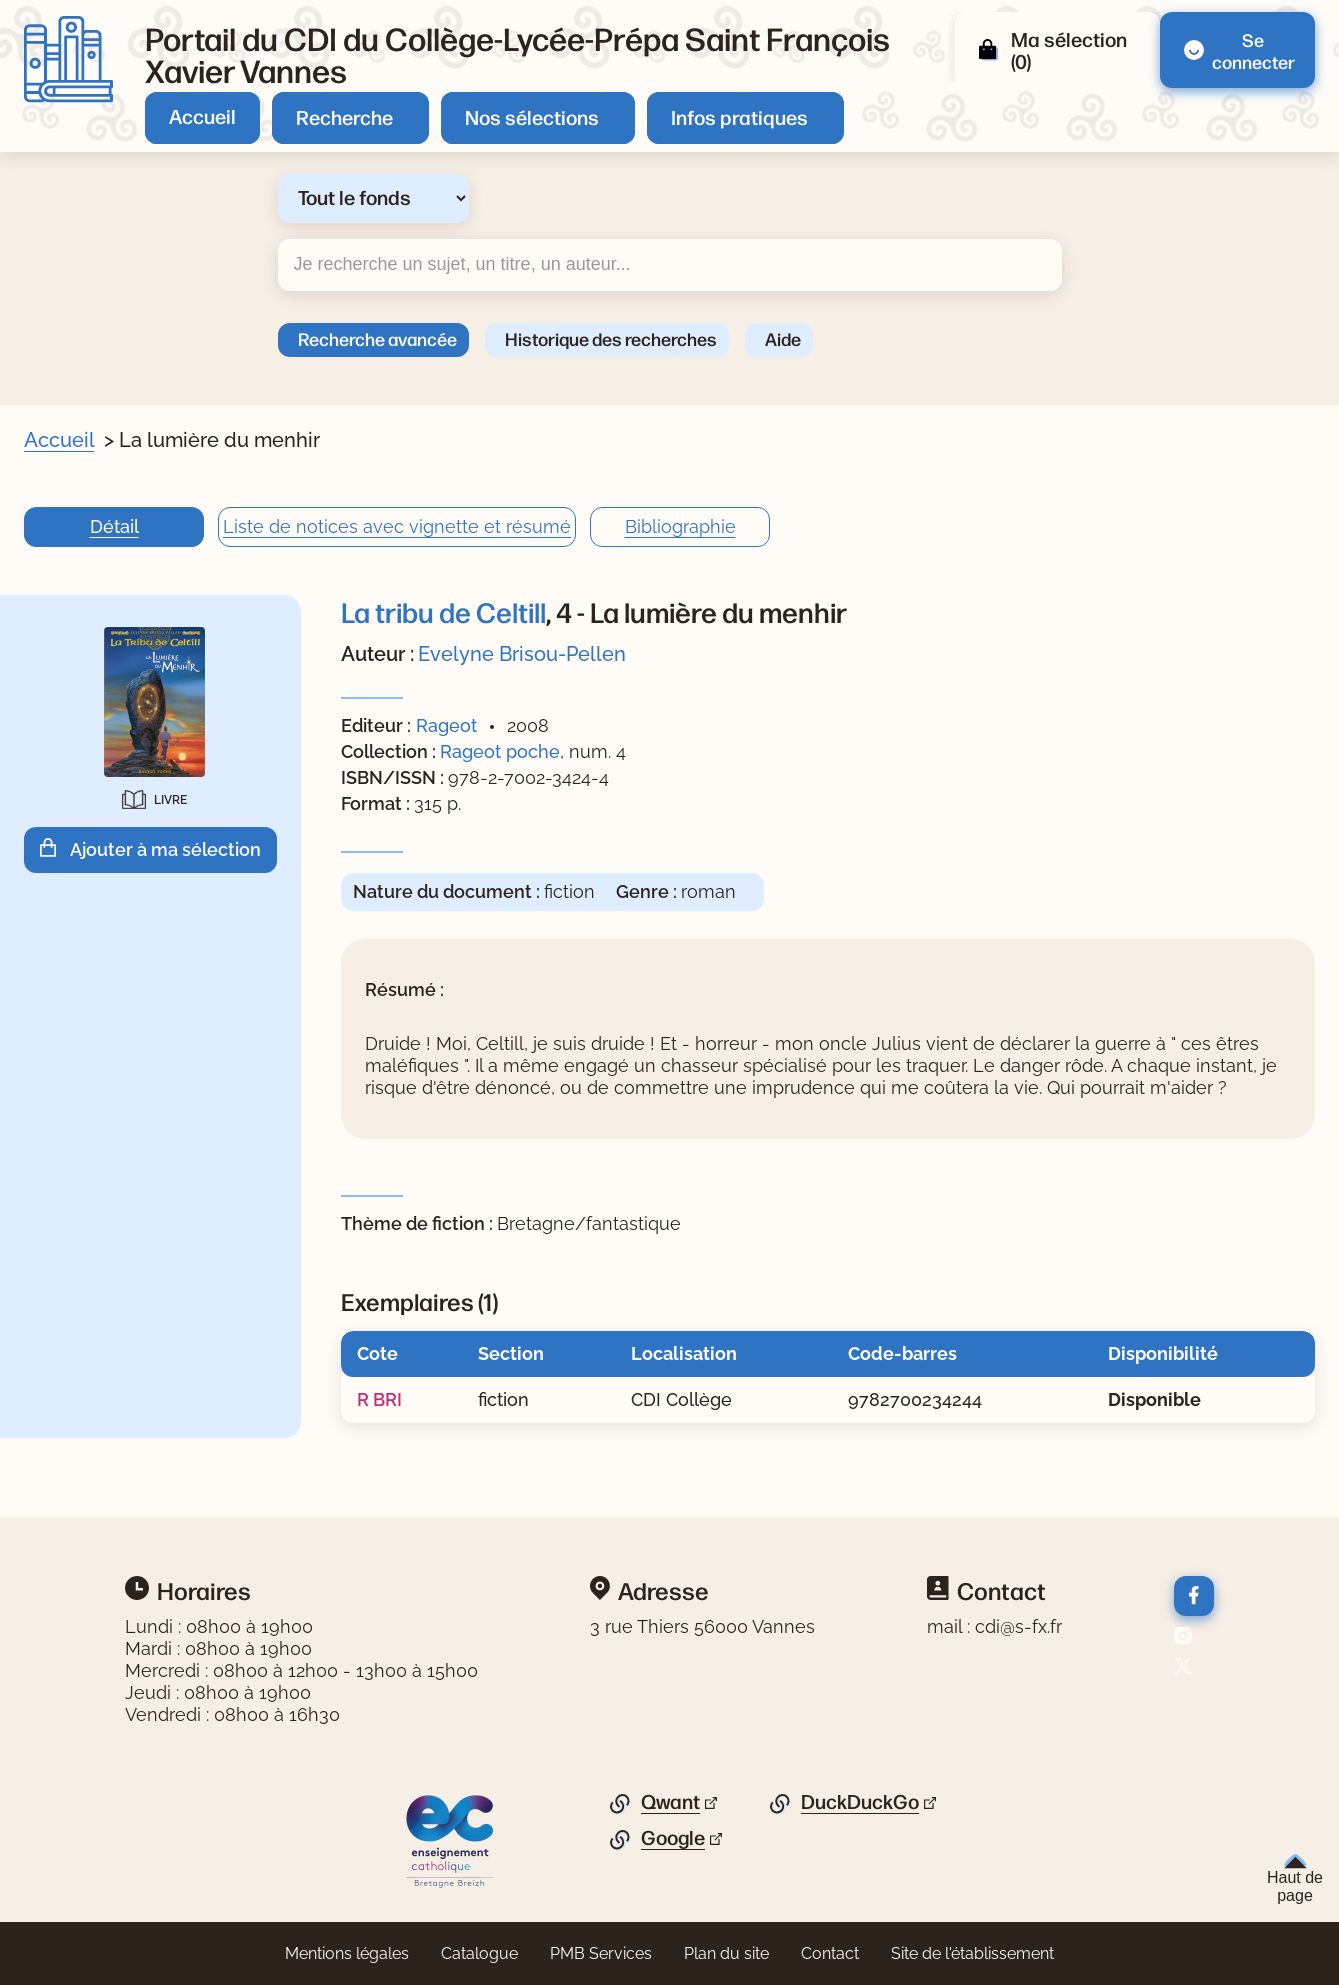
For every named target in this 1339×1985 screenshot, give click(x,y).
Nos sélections (532, 116)
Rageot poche (500, 751)
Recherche (344, 116)
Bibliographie (680, 526)
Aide (783, 338)
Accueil (202, 115)
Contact (830, 1953)
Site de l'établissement (972, 1953)
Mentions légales (347, 1953)
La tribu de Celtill (443, 611)
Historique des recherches (611, 338)
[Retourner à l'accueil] (68, 59)
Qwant (670, 1802)
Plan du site (726, 1953)
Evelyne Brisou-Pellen (522, 654)
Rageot (446, 725)
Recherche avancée (377, 338)
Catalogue (479, 1953)
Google (673, 1838)
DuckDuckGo (860, 1802)
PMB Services (601, 1953)
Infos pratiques (739, 116)
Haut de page (1295, 1879)
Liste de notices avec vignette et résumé (397, 526)
